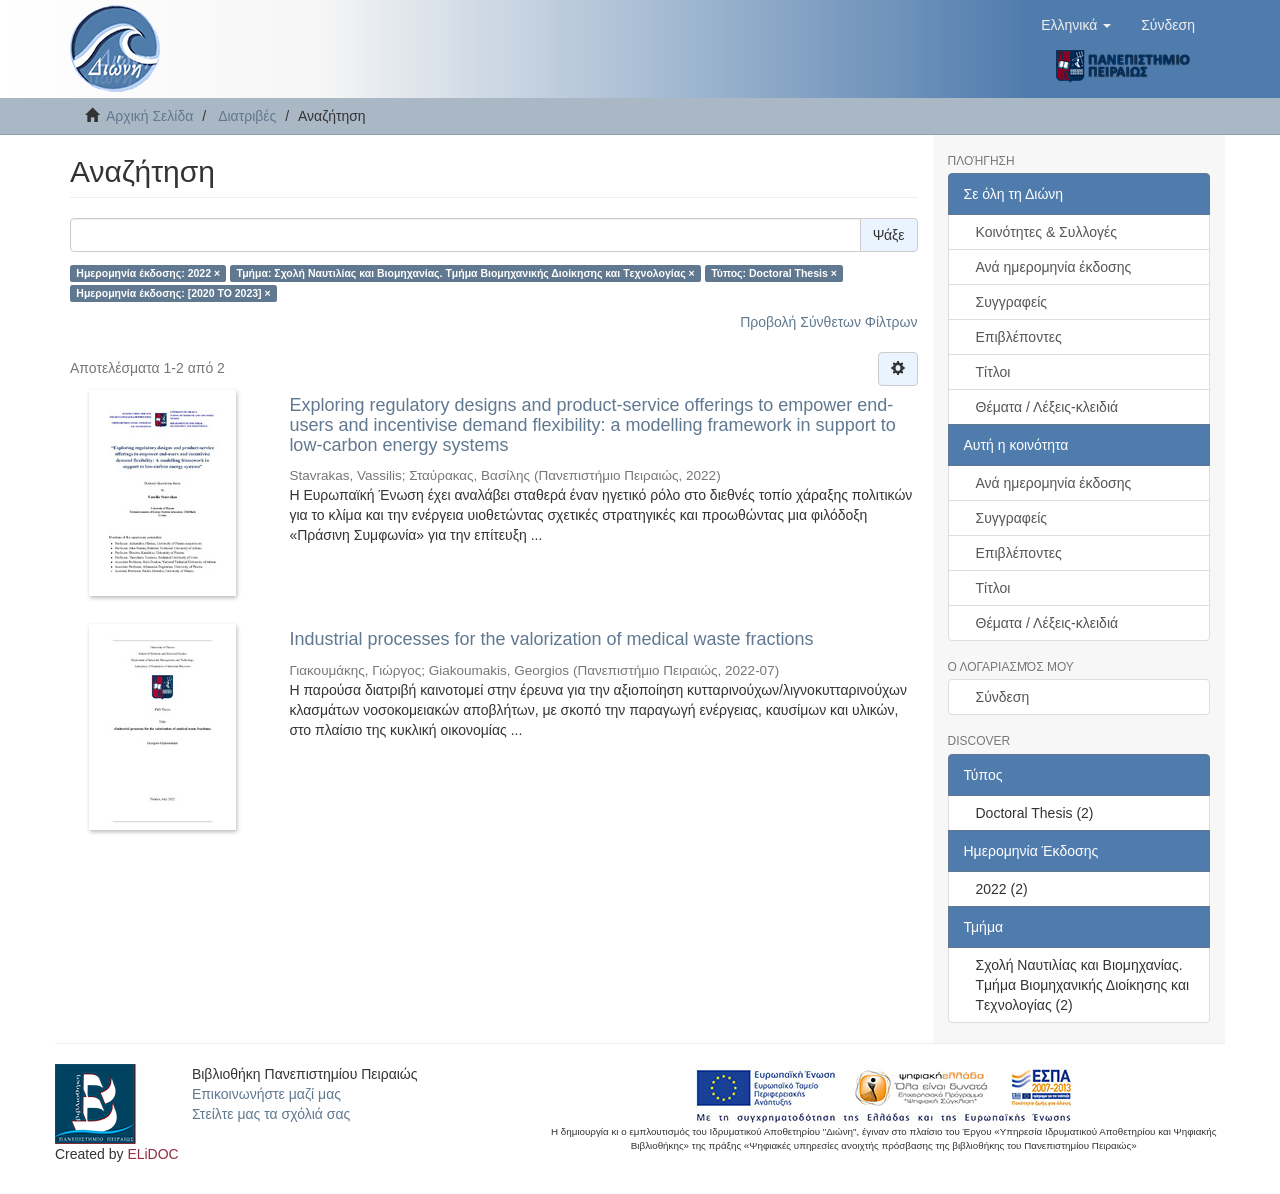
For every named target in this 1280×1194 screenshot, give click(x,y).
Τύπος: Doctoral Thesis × (774, 273)
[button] (1076, 25)
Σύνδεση (1003, 697)
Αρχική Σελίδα (149, 116)
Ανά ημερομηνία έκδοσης (1054, 267)
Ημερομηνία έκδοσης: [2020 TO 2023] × (173, 293)
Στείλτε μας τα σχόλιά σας (271, 1114)
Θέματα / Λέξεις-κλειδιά (1047, 407)
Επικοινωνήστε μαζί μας (266, 1094)
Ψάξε (889, 235)
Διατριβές (247, 116)
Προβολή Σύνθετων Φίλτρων (828, 322)
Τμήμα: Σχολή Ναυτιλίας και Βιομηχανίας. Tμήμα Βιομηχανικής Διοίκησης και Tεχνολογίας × (466, 273)
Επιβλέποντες (1019, 337)
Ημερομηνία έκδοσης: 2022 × (148, 273)
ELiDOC (152, 1154)
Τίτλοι (993, 372)
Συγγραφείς (1012, 302)
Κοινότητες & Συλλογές (1046, 232)
